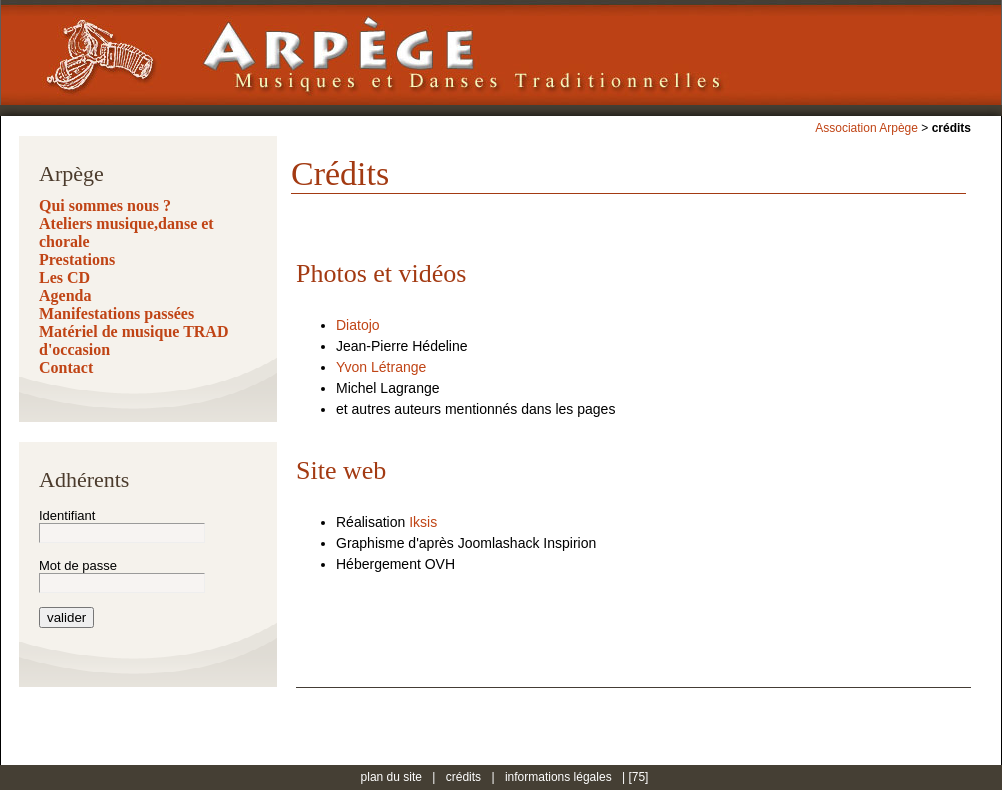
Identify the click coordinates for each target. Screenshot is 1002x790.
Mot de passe (78, 565)
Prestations (77, 259)
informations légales (558, 777)
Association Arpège (866, 128)
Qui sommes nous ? (105, 205)
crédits (463, 777)
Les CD (64, 277)
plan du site (391, 777)
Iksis (423, 522)
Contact (66, 367)
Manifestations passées (116, 313)
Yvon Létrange (381, 367)
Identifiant (67, 515)
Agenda (65, 295)
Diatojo (358, 325)
